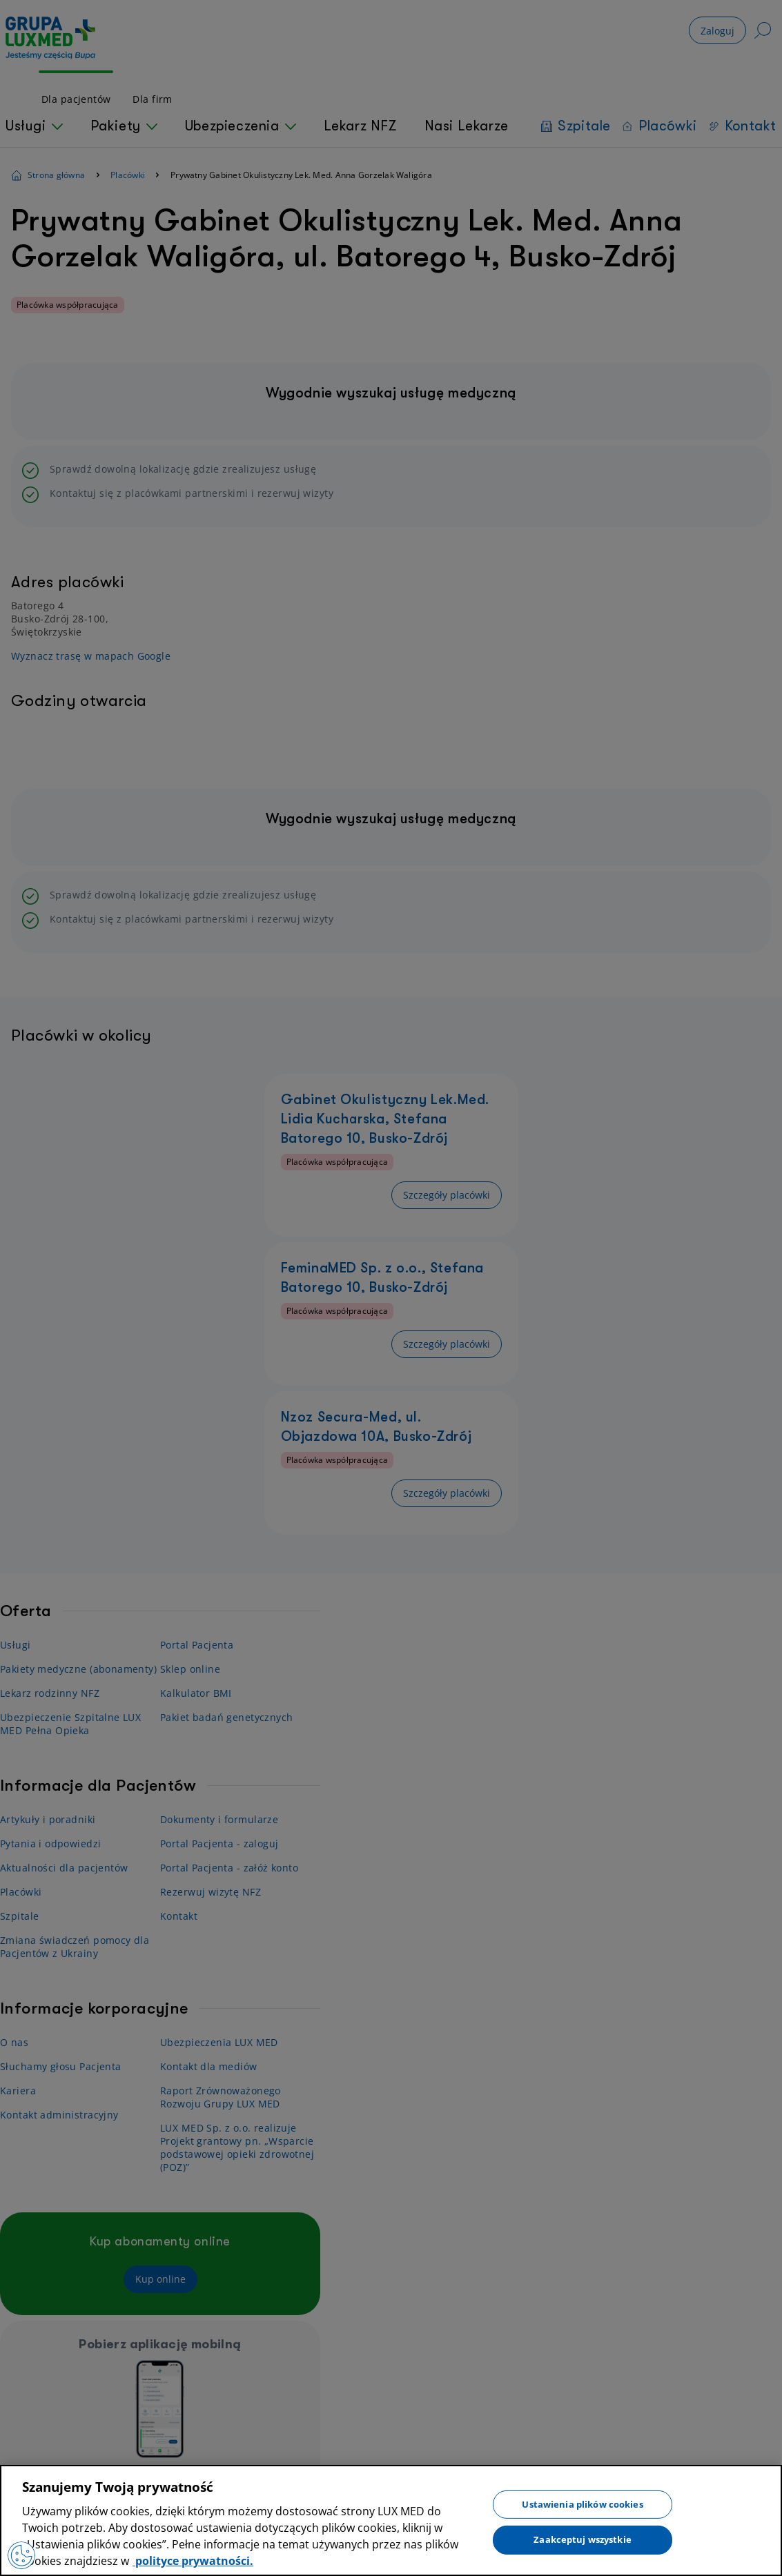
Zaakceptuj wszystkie (583, 2539)
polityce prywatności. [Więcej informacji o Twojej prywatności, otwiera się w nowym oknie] (193, 2560)
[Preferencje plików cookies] (21, 2555)
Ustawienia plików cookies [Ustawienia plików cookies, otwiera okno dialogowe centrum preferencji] (582, 2503)
